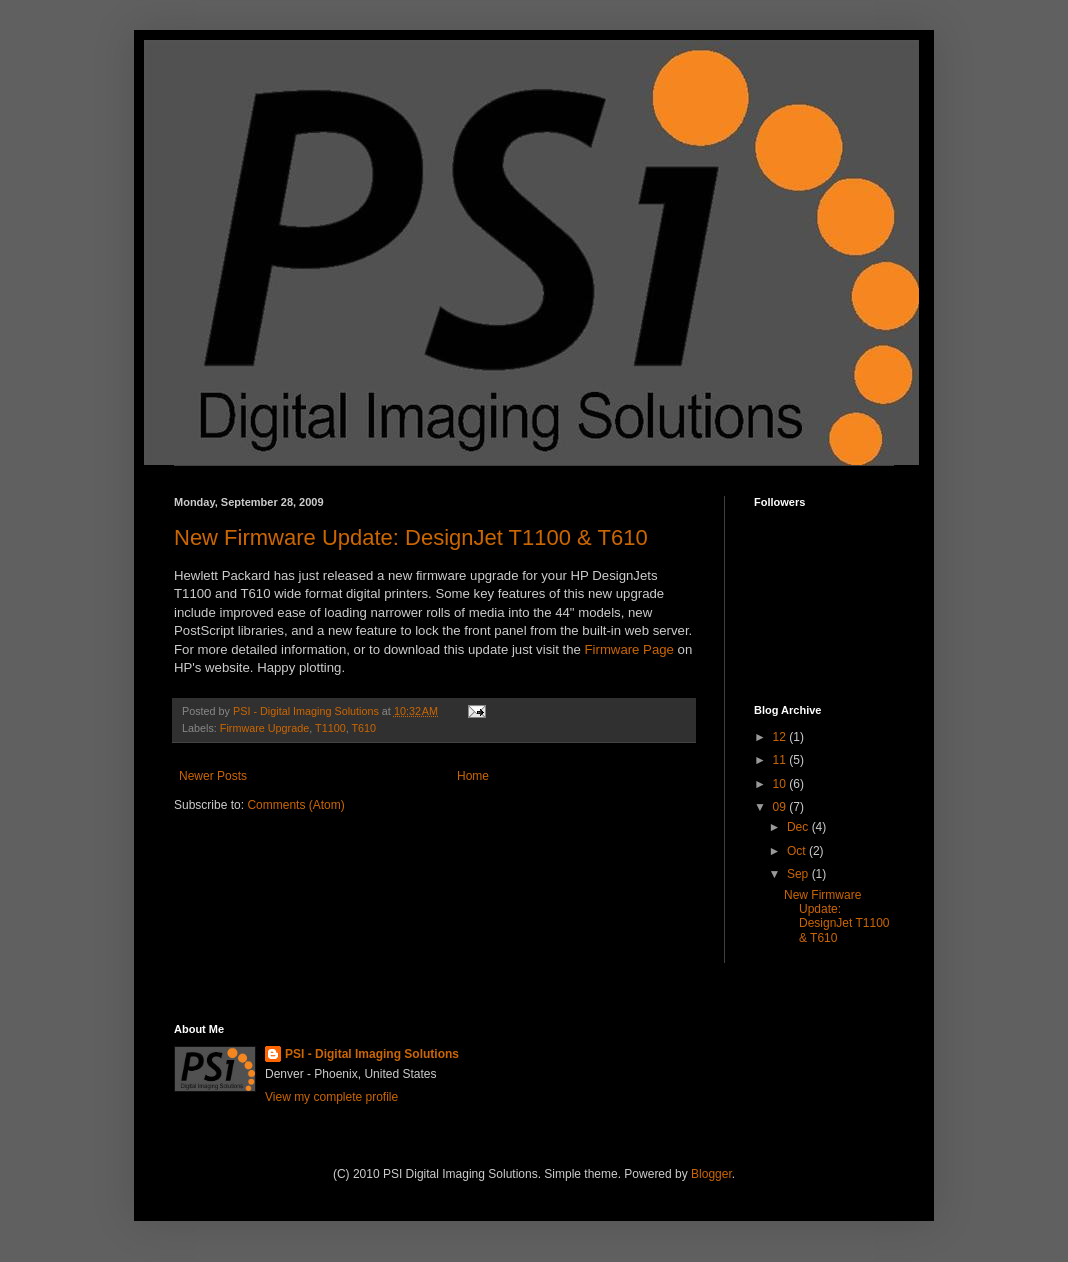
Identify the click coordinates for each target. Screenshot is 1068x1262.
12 (781, 737)
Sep (799, 874)
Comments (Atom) (295, 805)
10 (781, 784)
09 (781, 807)
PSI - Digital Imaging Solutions (372, 1054)
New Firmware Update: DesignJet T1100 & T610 (411, 537)
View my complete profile (331, 1097)
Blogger (711, 1174)
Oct (798, 851)
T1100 (330, 728)
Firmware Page (629, 649)
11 (781, 760)
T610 (363, 728)
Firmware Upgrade (264, 728)
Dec (799, 827)
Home (473, 776)
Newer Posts (213, 776)
